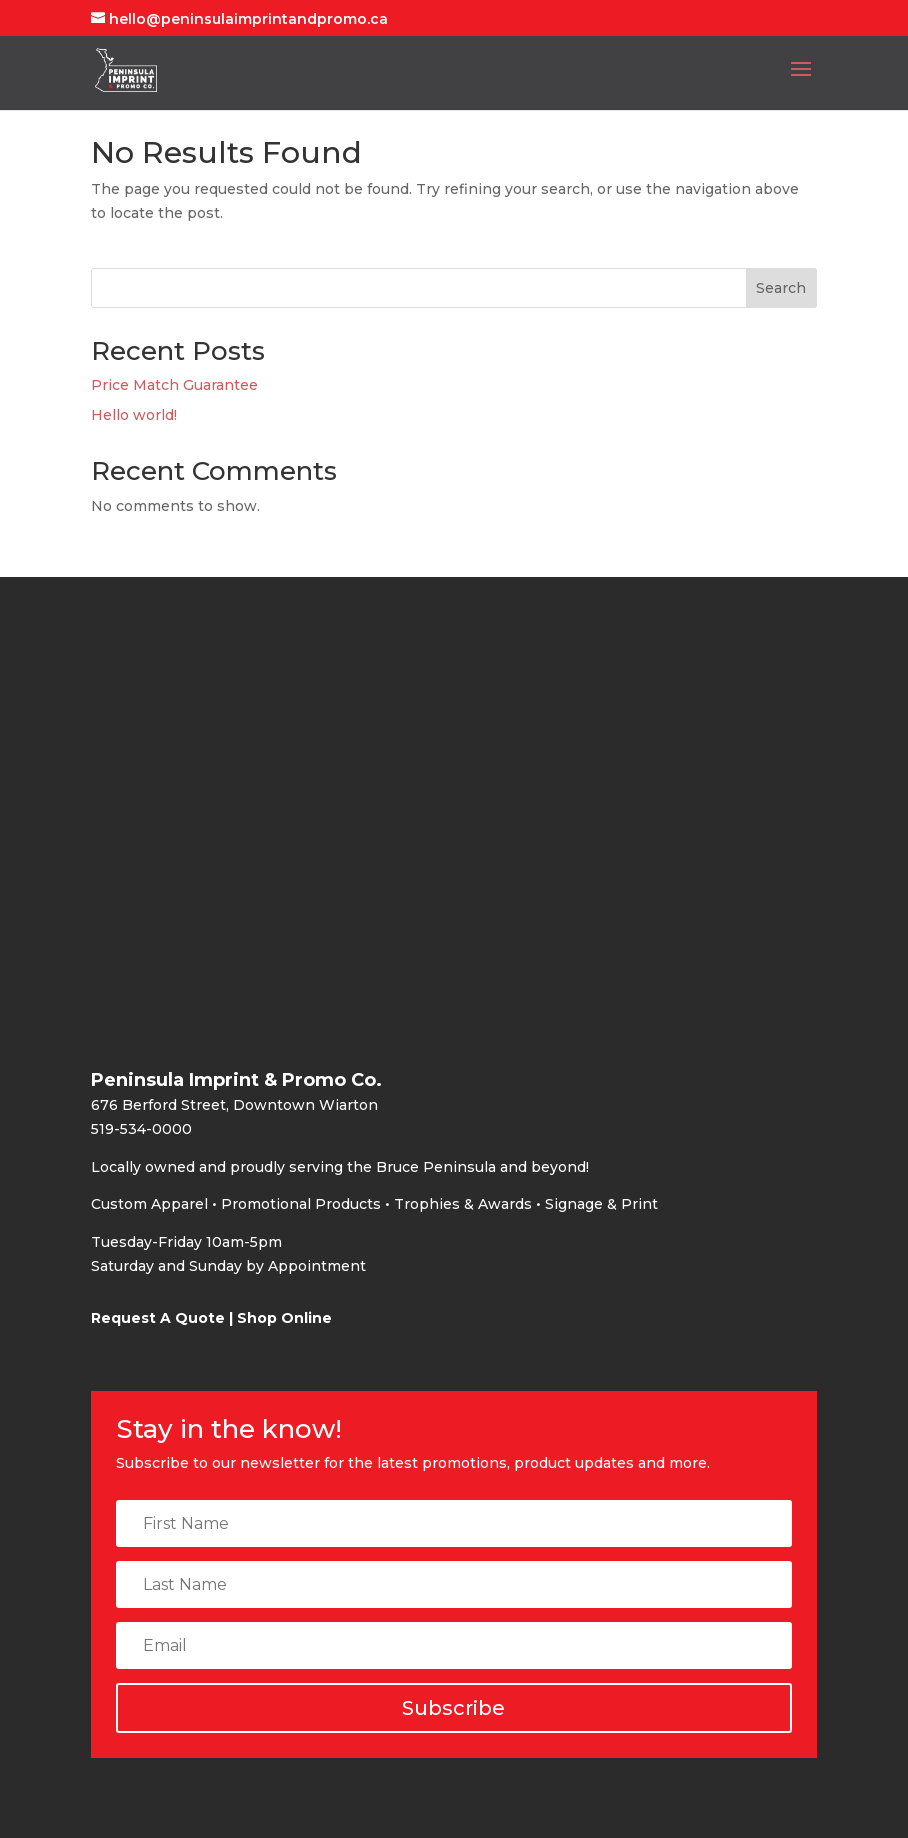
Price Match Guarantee (174, 385)
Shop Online (284, 1318)
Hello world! (134, 415)
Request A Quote (158, 1318)
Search (781, 288)
